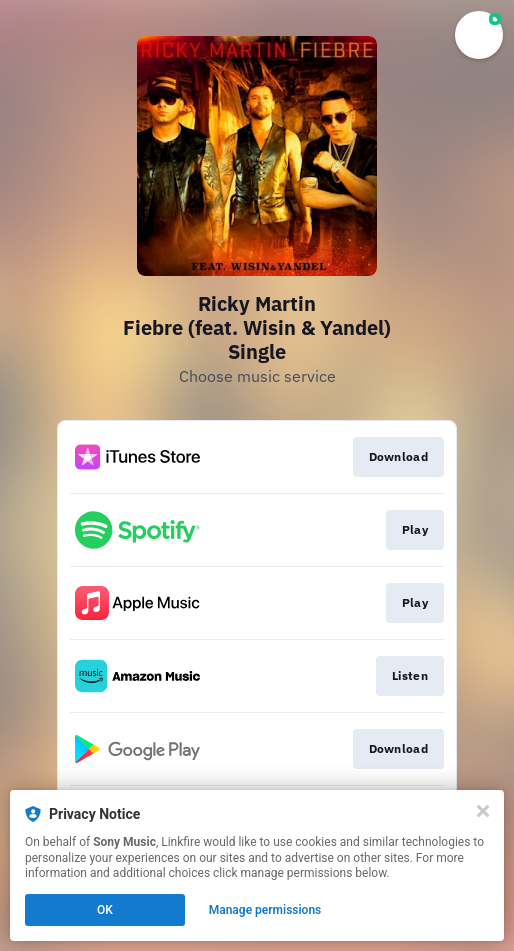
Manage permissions (265, 910)
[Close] (483, 811)
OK (105, 910)
